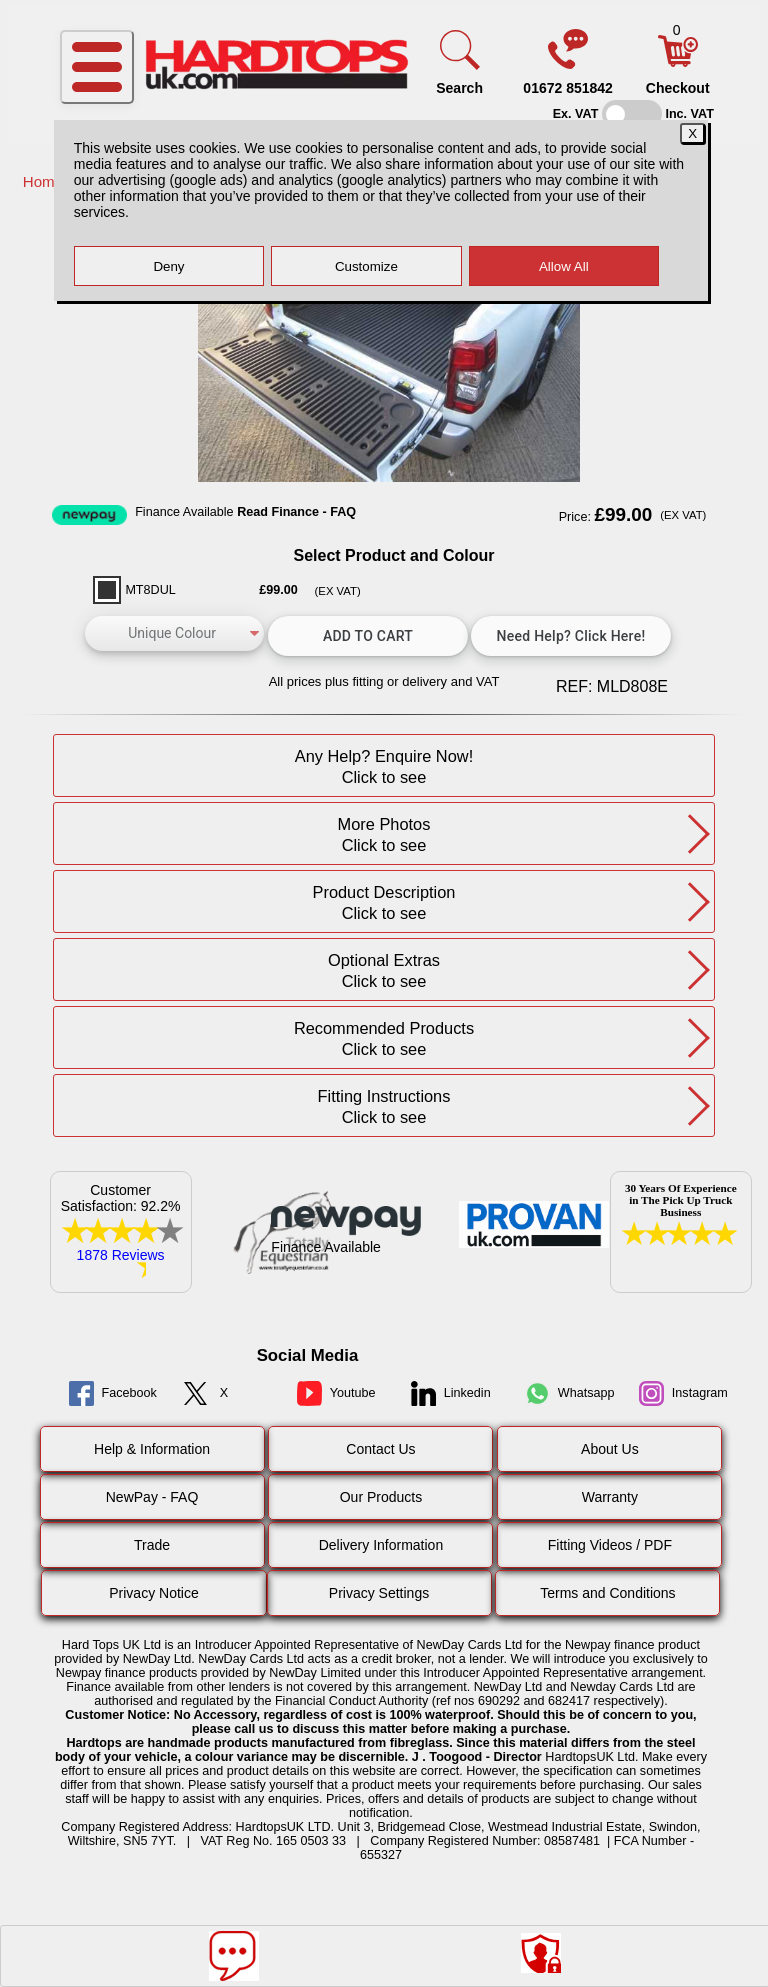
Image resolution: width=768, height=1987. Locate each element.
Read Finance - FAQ (296, 512)
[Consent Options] (541, 1953)
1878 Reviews (121, 1255)
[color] (174, 633)
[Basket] (678, 62)
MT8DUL (150, 590)
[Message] (234, 1956)
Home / (49, 181)
